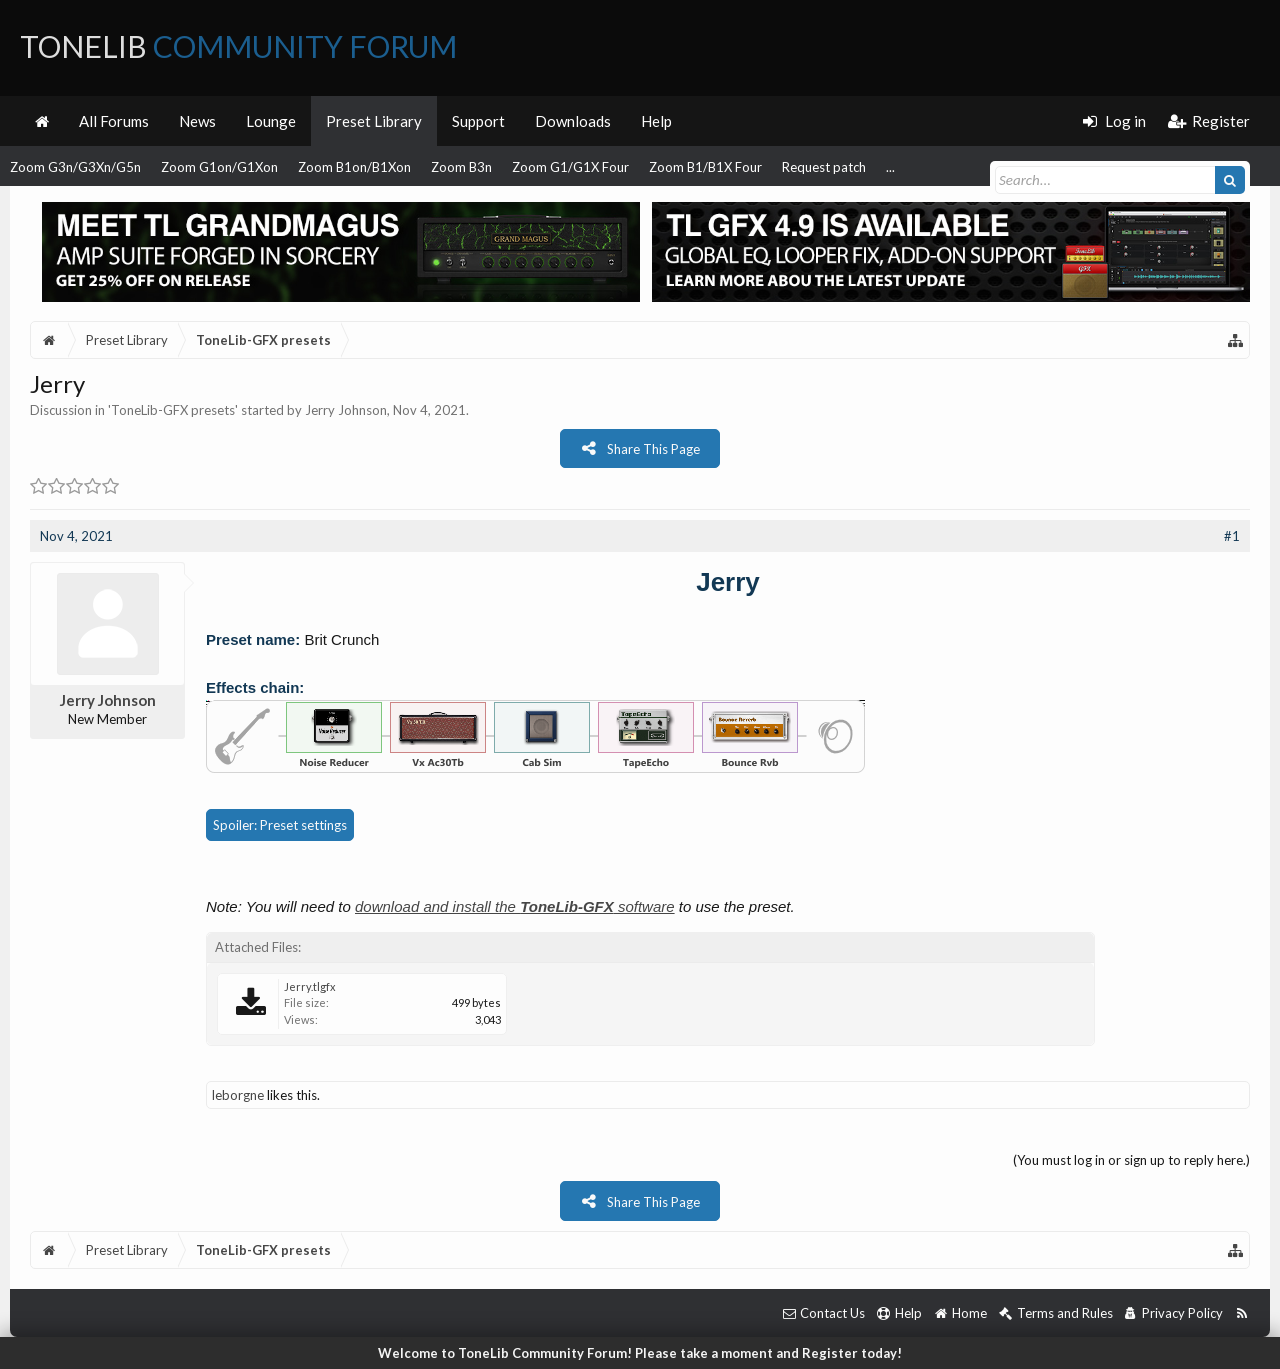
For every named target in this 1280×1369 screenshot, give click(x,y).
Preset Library (374, 121)
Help (656, 121)
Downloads (573, 121)
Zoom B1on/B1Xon (354, 167)
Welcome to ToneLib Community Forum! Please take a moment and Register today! (640, 1353)
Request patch (824, 167)
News (197, 121)
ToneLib (238, 46)
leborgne (238, 1095)
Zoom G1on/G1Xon (219, 167)
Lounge (271, 121)
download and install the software (515, 906)
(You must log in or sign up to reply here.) (1131, 1160)
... (890, 167)
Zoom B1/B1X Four (705, 167)
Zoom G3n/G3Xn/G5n (75, 167)
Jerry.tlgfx (310, 986)
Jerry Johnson (346, 410)
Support (478, 121)
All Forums (114, 121)
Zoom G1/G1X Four (570, 167)
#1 (1232, 536)
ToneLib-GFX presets (173, 410)
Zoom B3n (461, 167)
